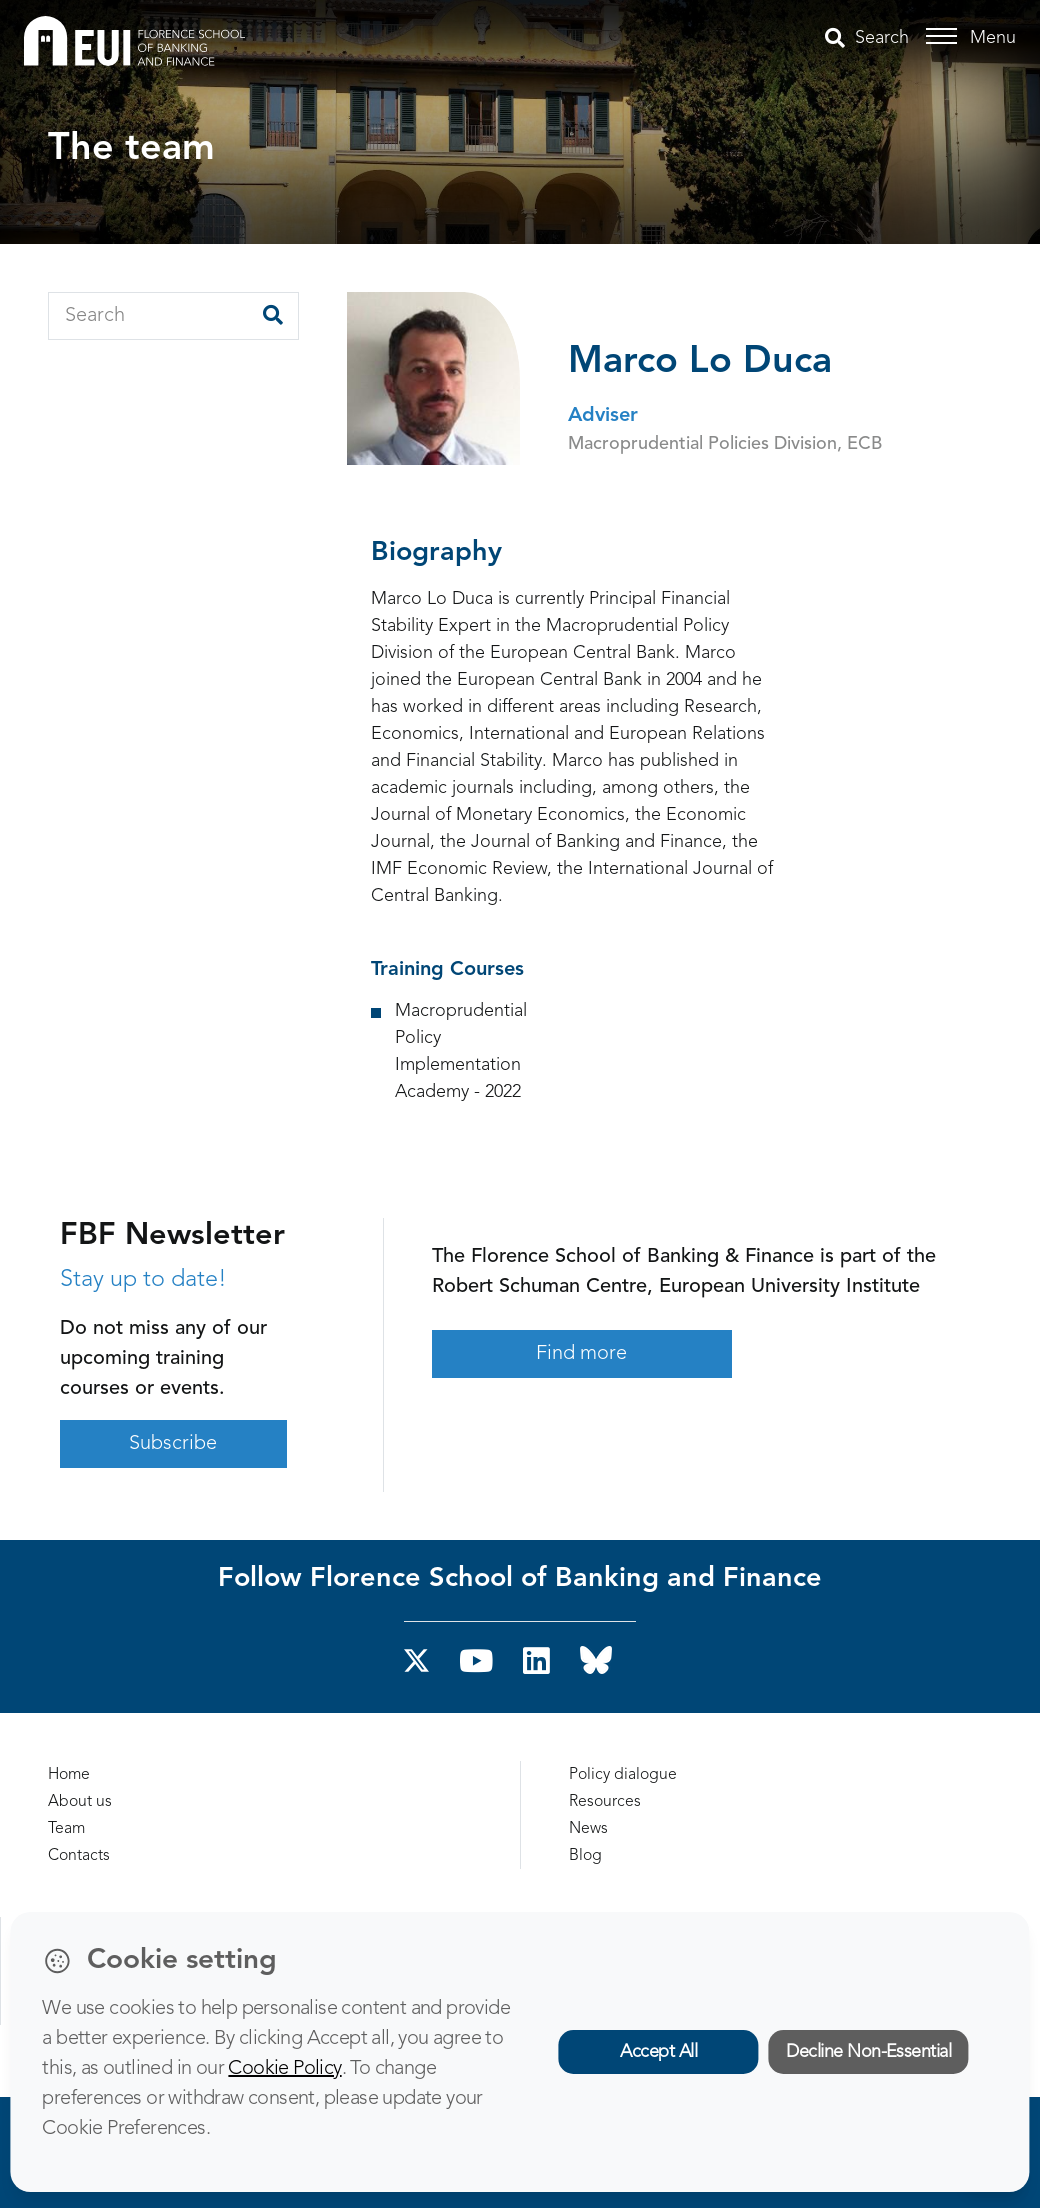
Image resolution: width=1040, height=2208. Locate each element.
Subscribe (173, 1444)
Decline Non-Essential (868, 2052)
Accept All (658, 2052)
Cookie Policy (284, 2069)
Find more (581, 1354)
